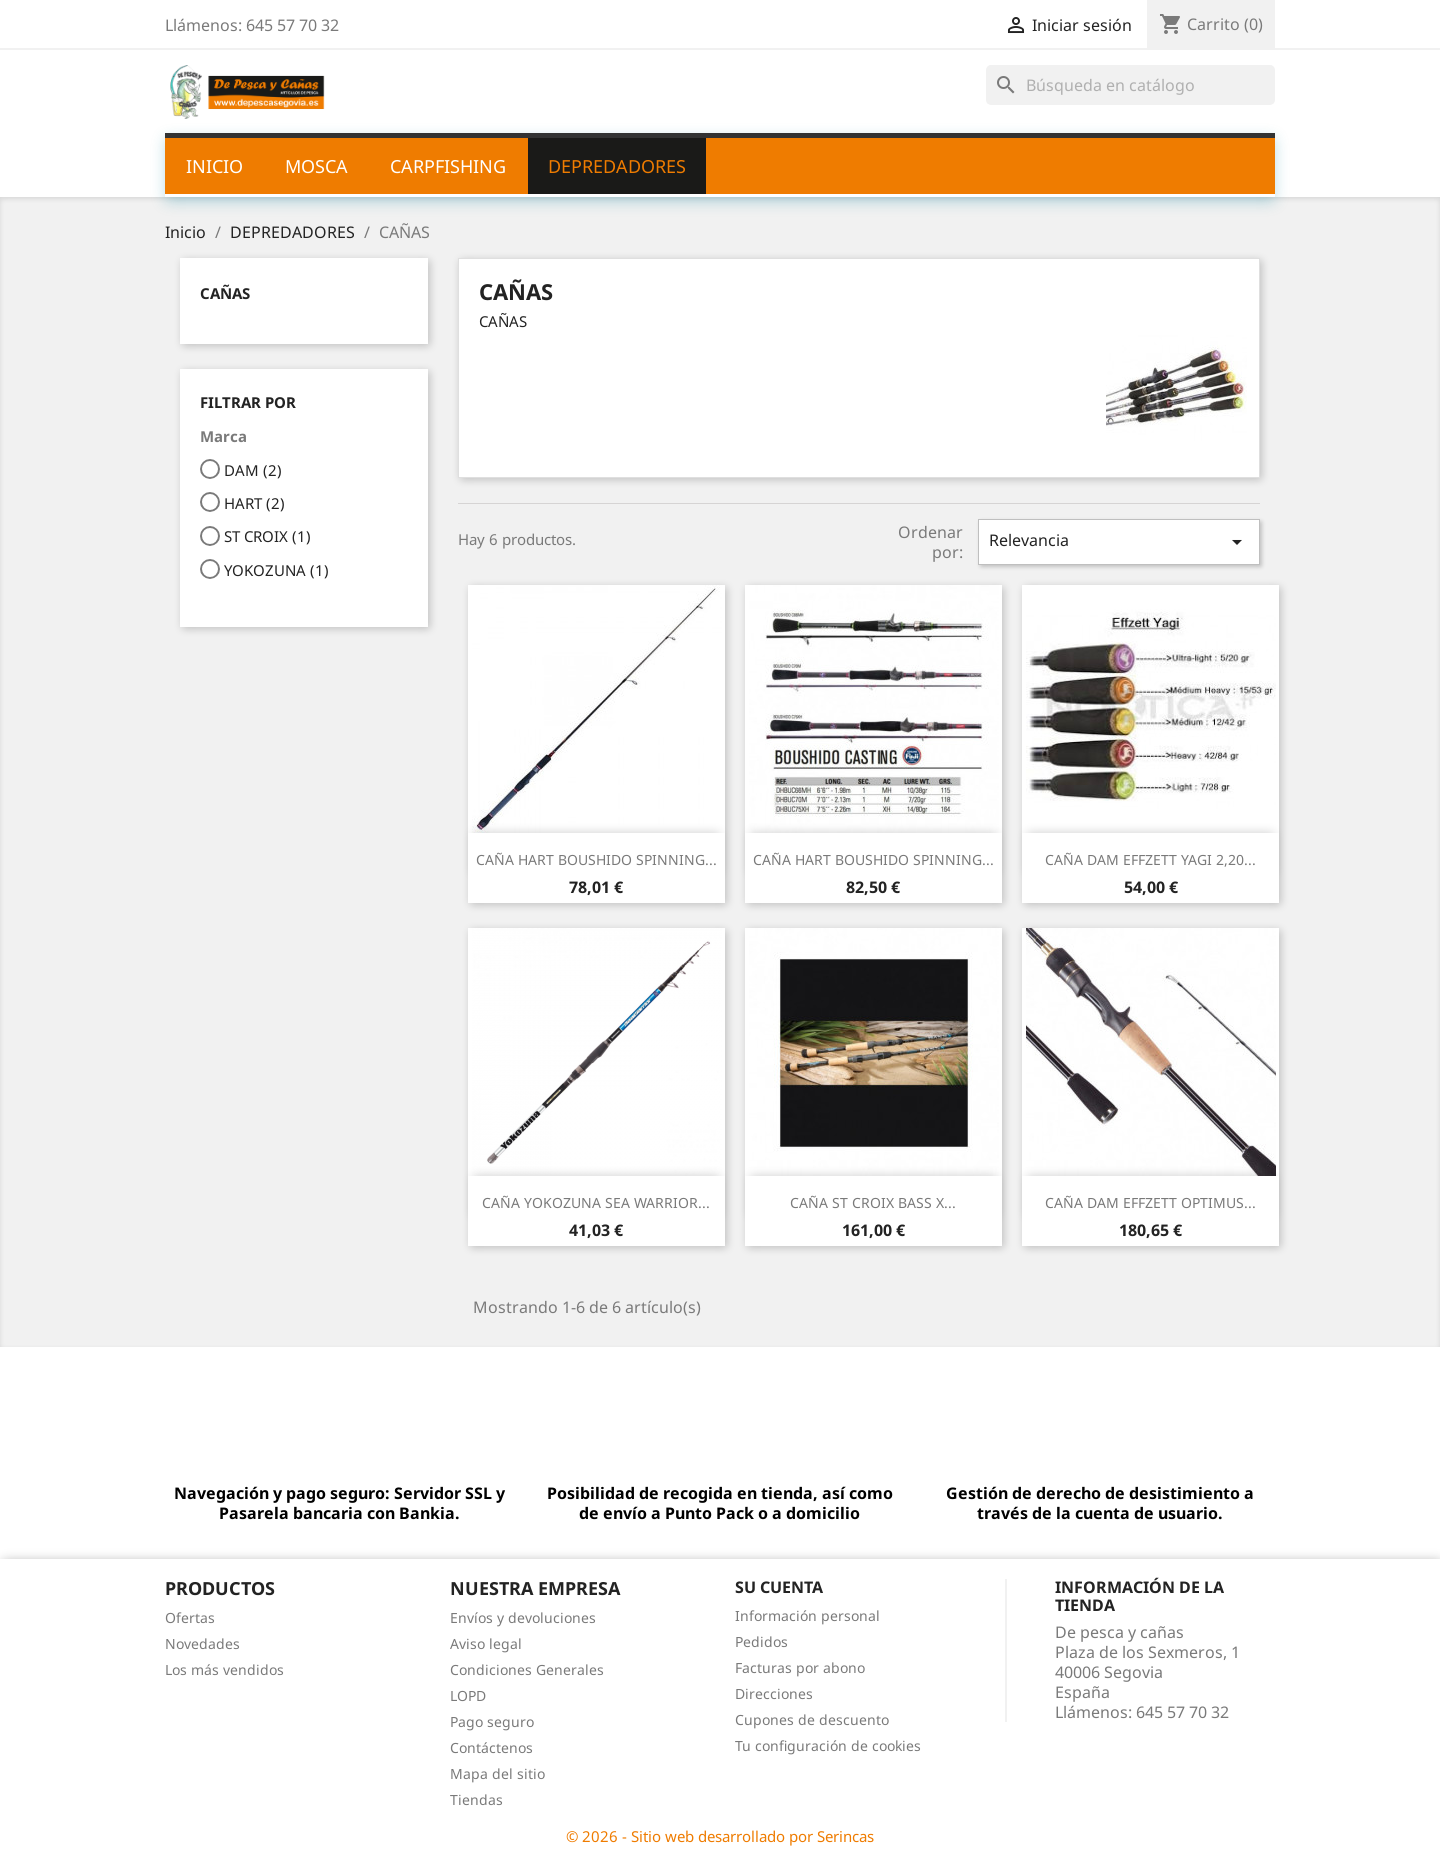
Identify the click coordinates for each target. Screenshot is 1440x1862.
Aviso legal (486, 1643)
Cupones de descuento (812, 1719)
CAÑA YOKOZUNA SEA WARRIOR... (596, 1202)
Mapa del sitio (497, 1773)
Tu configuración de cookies (828, 1745)
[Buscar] (1130, 85)
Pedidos (761, 1641)
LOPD (468, 1695)
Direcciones (774, 1693)
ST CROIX (267, 536)
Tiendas (476, 1799)
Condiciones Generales (527, 1669)
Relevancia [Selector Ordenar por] (1119, 541)
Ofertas (190, 1617)
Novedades (202, 1643)
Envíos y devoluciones (523, 1617)
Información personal (807, 1615)
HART (254, 503)
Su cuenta (779, 1587)
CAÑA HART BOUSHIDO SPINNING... (596, 859)
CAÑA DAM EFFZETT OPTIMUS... (1150, 1202)
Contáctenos (491, 1747)
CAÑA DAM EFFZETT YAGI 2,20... (1150, 859)
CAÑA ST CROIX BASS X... (873, 1202)
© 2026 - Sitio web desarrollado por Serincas (720, 1836)
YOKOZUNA (276, 570)
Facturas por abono (800, 1667)
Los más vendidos (224, 1669)
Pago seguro (492, 1721)
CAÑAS (225, 293)
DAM (253, 470)
